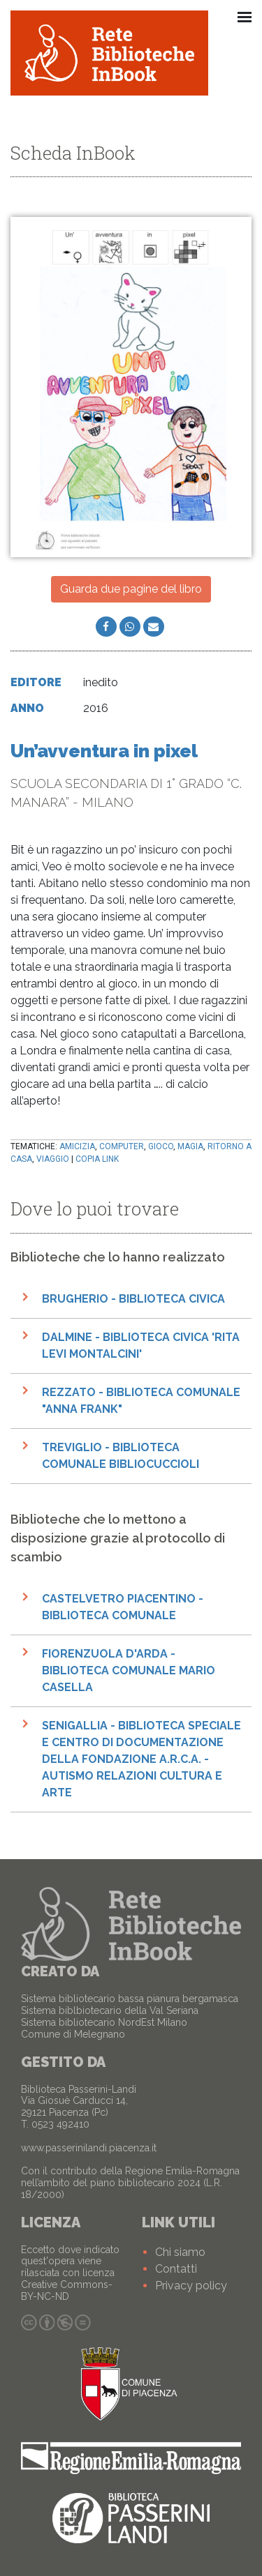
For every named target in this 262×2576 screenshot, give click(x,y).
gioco (160, 1146)
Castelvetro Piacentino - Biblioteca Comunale (122, 1607)
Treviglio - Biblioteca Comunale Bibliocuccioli (120, 1456)
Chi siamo (180, 2252)
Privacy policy (191, 2285)
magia (190, 1146)
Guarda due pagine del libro (131, 589)
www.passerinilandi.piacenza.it (89, 2147)
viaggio (52, 1159)
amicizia (77, 1146)
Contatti (176, 2268)
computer (121, 1146)
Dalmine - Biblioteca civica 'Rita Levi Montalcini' (141, 1346)
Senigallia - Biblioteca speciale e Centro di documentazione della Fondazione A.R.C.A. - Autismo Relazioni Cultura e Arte (141, 1759)
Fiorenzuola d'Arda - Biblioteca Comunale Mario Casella (128, 1670)
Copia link (97, 1159)
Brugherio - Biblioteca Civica (133, 1298)
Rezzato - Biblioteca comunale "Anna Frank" (141, 1401)
